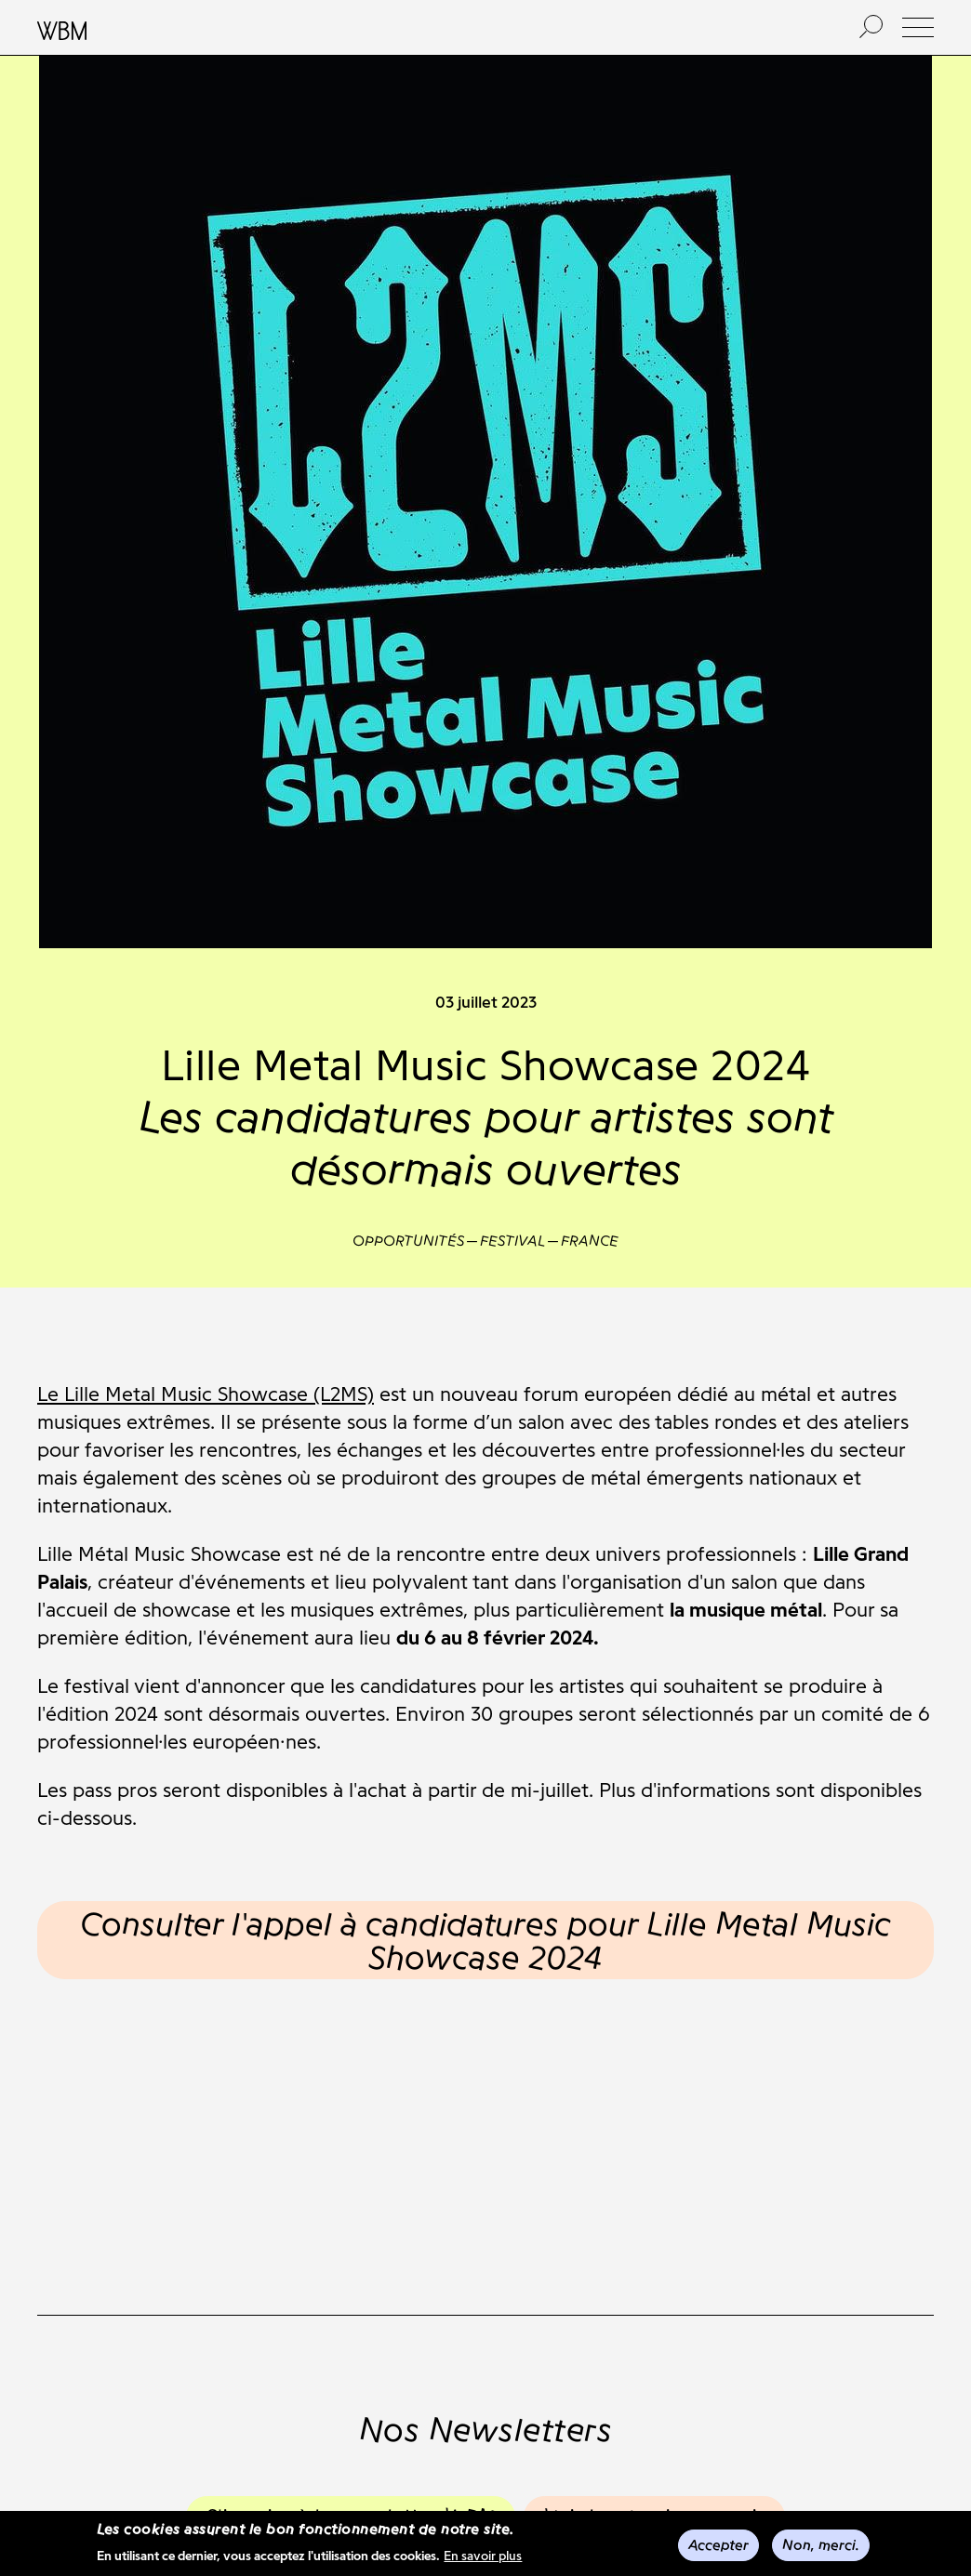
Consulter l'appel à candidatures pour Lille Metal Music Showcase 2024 (485, 1940)
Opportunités (408, 1240)
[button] (918, 27)
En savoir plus (483, 2558)
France (590, 1240)
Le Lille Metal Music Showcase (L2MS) (205, 1394)
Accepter (718, 2546)
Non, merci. (820, 2546)
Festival (512, 1240)
